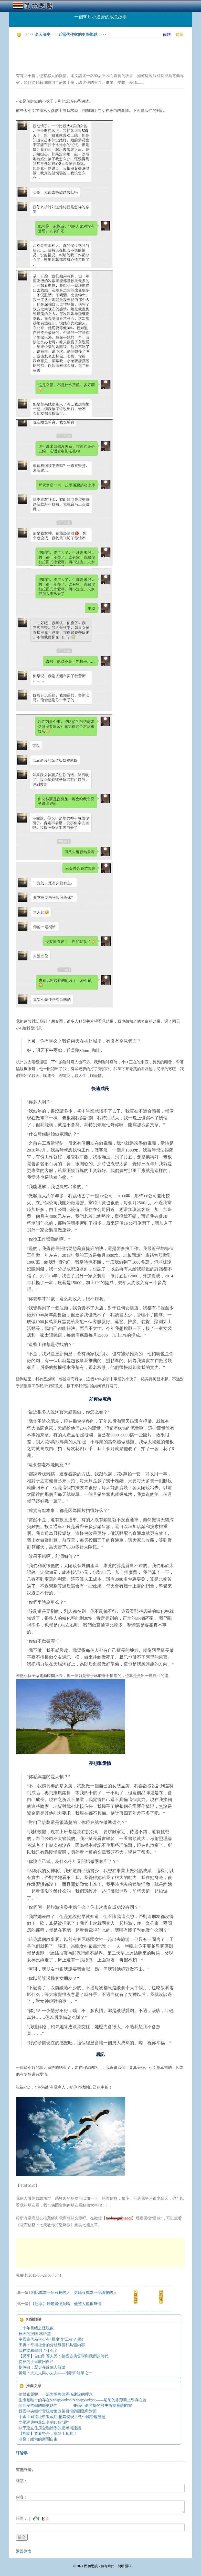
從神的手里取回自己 (36, 2362)
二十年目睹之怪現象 (36, 2328)
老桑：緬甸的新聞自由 (38, 2439)
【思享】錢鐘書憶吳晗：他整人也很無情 (66, 2304)
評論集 (22, 2453)
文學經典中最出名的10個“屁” (44, 2422)
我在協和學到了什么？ (38, 2350)
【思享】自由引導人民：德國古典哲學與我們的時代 (63, 2356)
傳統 (179, 34)
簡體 (167, 34)
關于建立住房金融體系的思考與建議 (50, 2428)
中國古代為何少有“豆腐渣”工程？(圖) (51, 2339)
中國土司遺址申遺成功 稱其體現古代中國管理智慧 (62, 2417)
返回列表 (24, 2551)
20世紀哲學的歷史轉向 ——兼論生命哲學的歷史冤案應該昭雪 (75, 2405)
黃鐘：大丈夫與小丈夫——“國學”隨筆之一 (55, 2373)
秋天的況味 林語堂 (35, 2334)
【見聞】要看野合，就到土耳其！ (48, 2433)
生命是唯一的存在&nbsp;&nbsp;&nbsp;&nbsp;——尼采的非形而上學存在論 (83, 2400)
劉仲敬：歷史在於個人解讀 (42, 2367)
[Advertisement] (105, 54)
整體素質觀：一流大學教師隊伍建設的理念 (56, 2394)
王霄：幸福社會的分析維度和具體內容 (52, 2345)
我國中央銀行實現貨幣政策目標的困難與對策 (58, 2411)
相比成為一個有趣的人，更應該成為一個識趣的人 (74, 2292)
